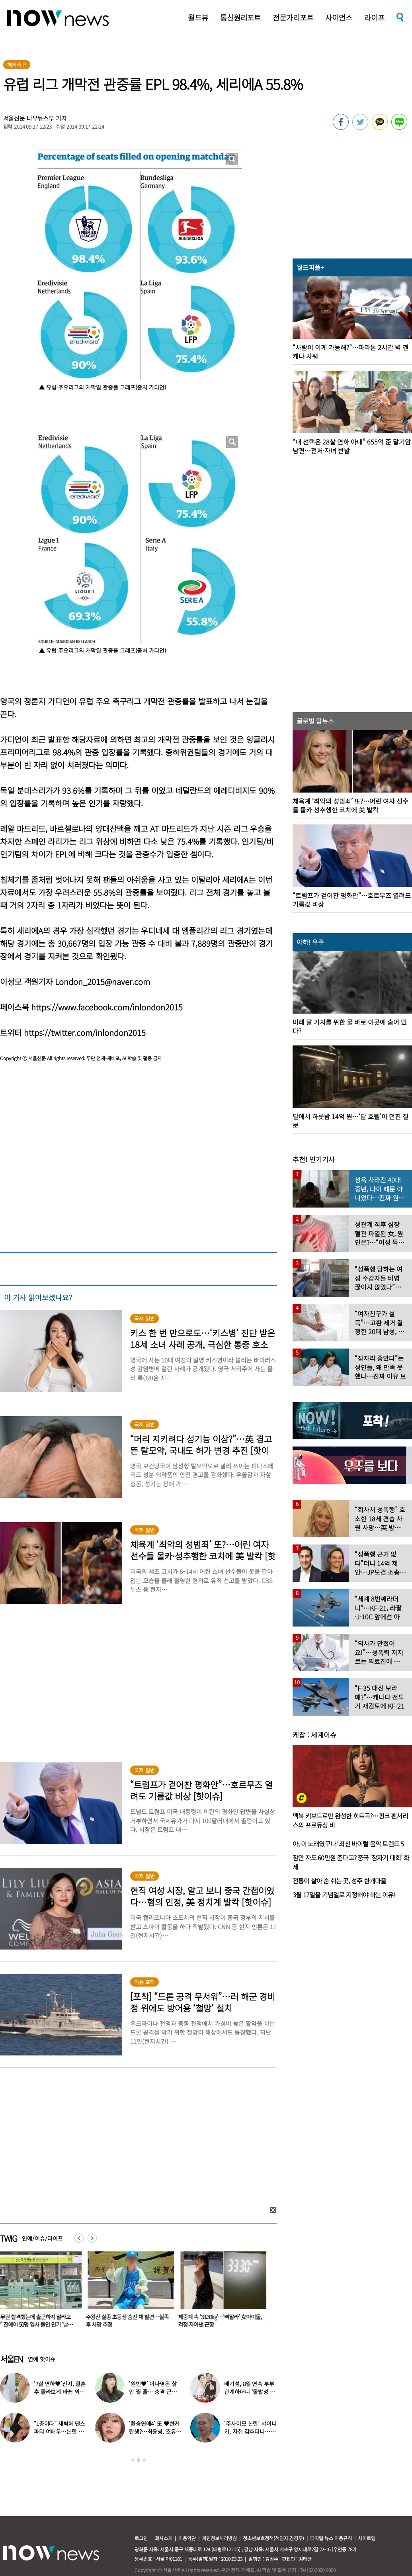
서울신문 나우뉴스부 (29, 118)
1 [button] (133, 2460)
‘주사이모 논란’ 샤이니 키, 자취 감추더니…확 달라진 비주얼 (250, 2431)
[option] (132, 2292)
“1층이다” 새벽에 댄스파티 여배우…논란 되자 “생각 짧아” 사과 (59, 2431)
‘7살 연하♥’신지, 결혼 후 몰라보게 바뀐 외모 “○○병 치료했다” (60, 2392)
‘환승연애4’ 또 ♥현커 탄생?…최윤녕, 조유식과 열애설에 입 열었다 (155, 2431)
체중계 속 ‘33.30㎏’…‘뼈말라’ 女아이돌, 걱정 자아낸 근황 (224, 2320)
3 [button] (144, 2460)
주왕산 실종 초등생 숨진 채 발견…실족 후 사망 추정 (131, 2320)
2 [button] (138, 2460)
